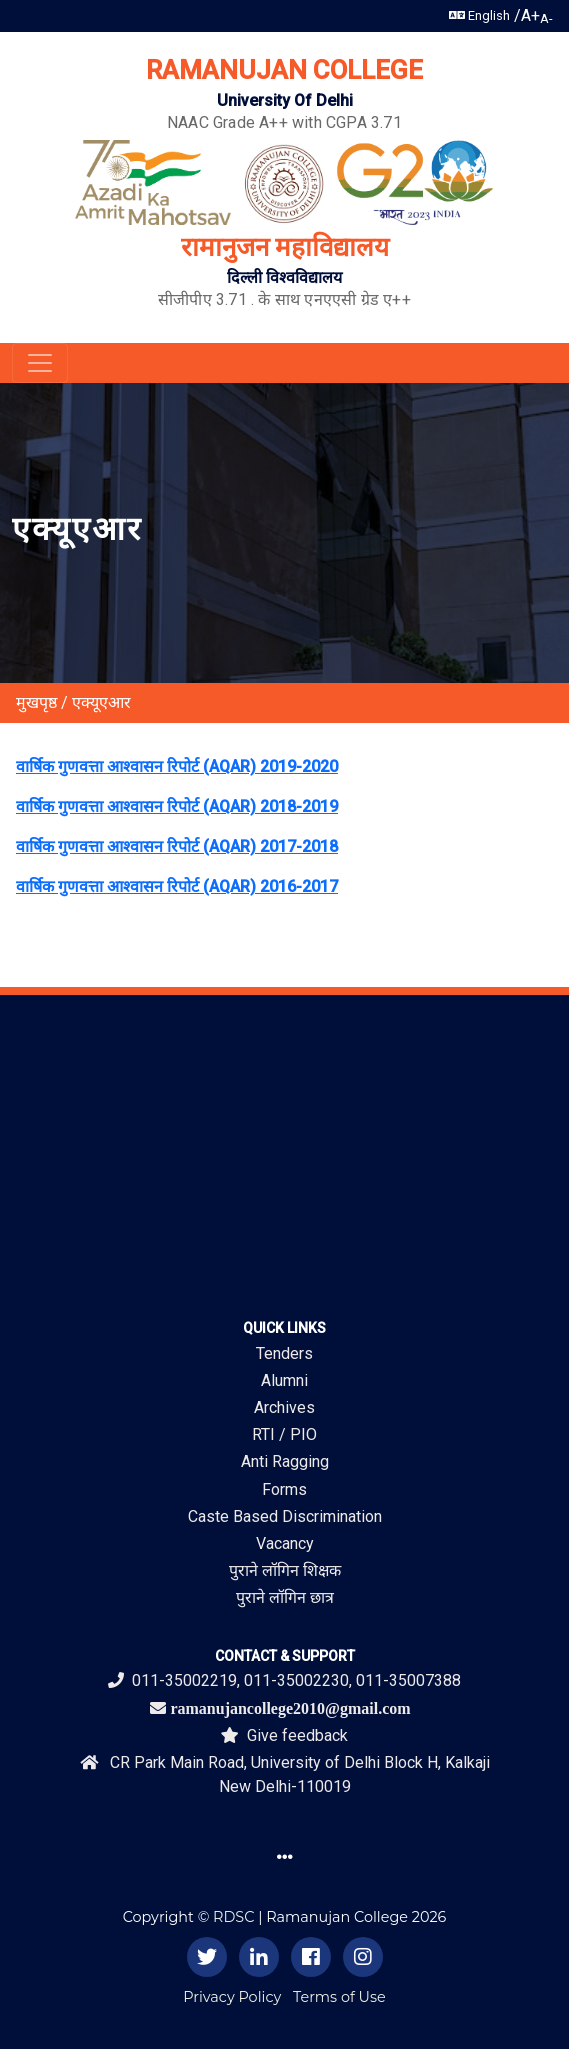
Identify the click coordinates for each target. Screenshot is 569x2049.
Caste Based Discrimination (285, 1516)
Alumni (284, 1380)
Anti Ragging (285, 1461)
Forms (284, 1489)
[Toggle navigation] (40, 363)
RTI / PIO (284, 1434)
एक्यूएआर (101, 702)
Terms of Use (339, 1997)
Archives (284, 1407)
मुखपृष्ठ (36, 702)
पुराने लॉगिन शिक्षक (285, 1570)
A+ (530, 15)
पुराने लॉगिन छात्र (285, 1597)
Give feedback (284, 1735)
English (479, 15)
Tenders (284, 1353)
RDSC (233, 1917)
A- (546, 18)
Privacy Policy (232, 1997)
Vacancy (285, 1543)
